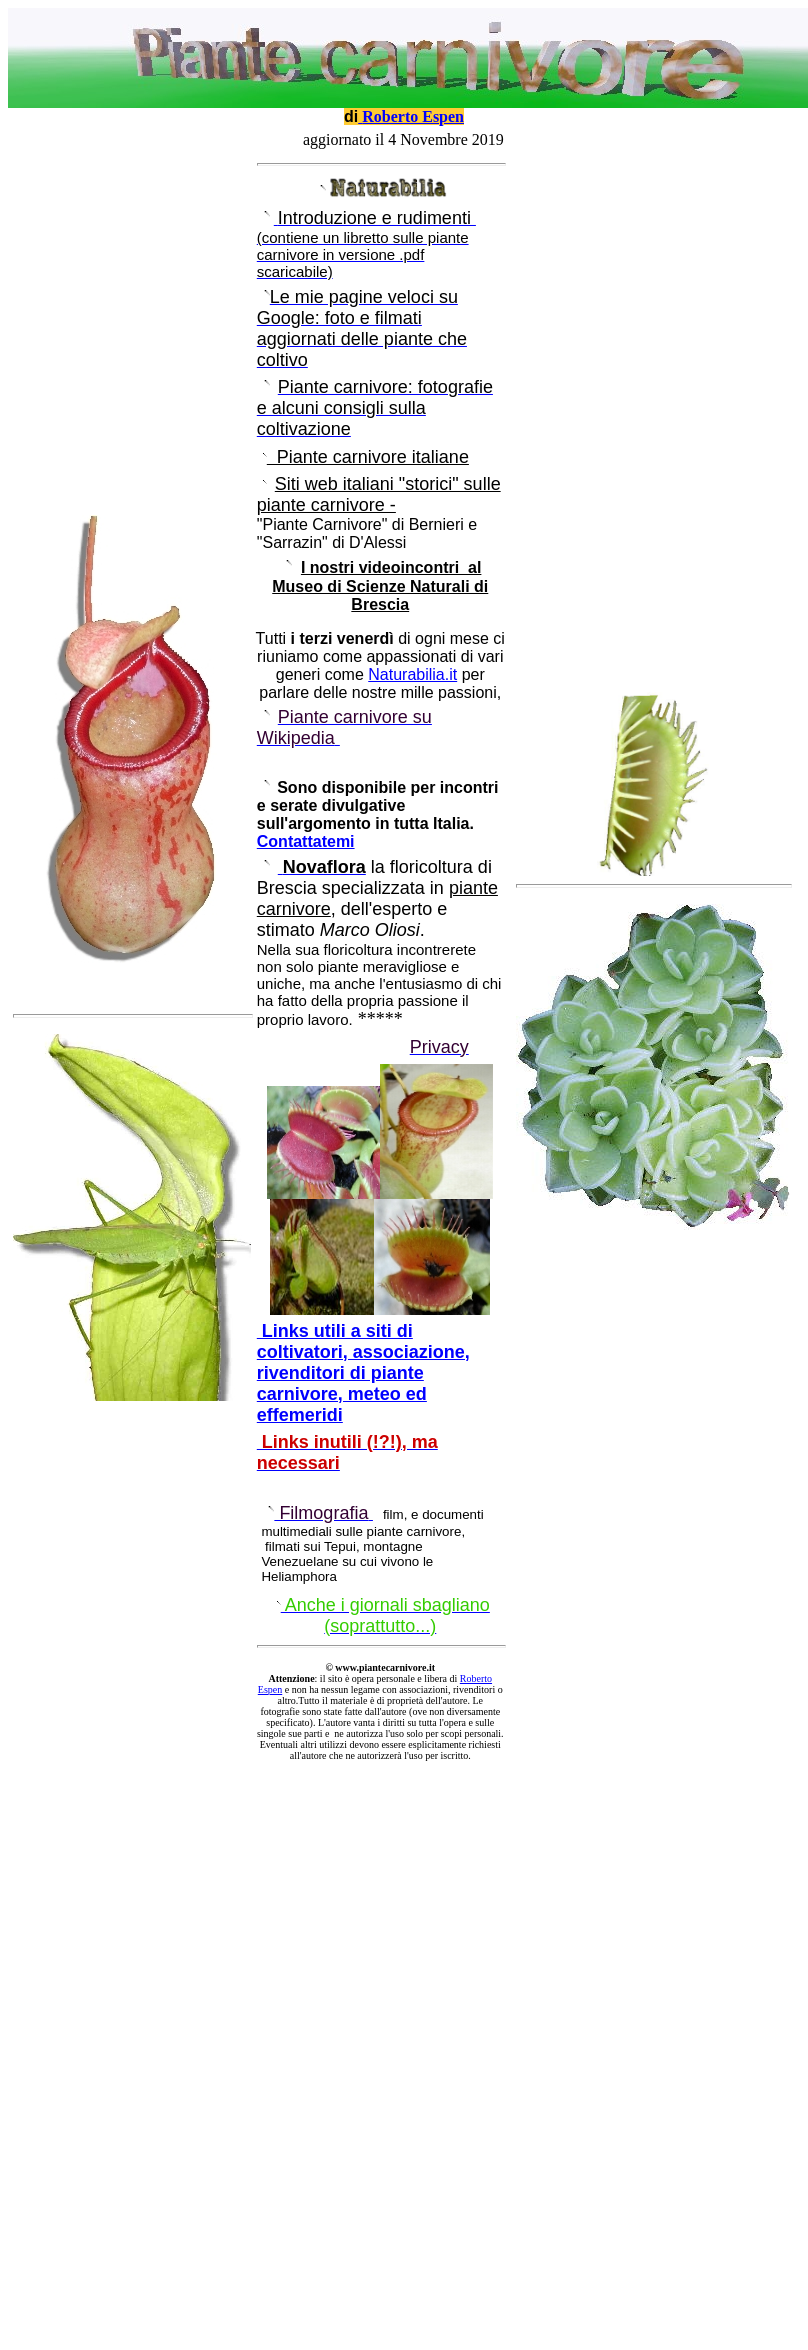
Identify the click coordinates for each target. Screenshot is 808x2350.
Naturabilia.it (412, 674)
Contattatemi (306, 841)
